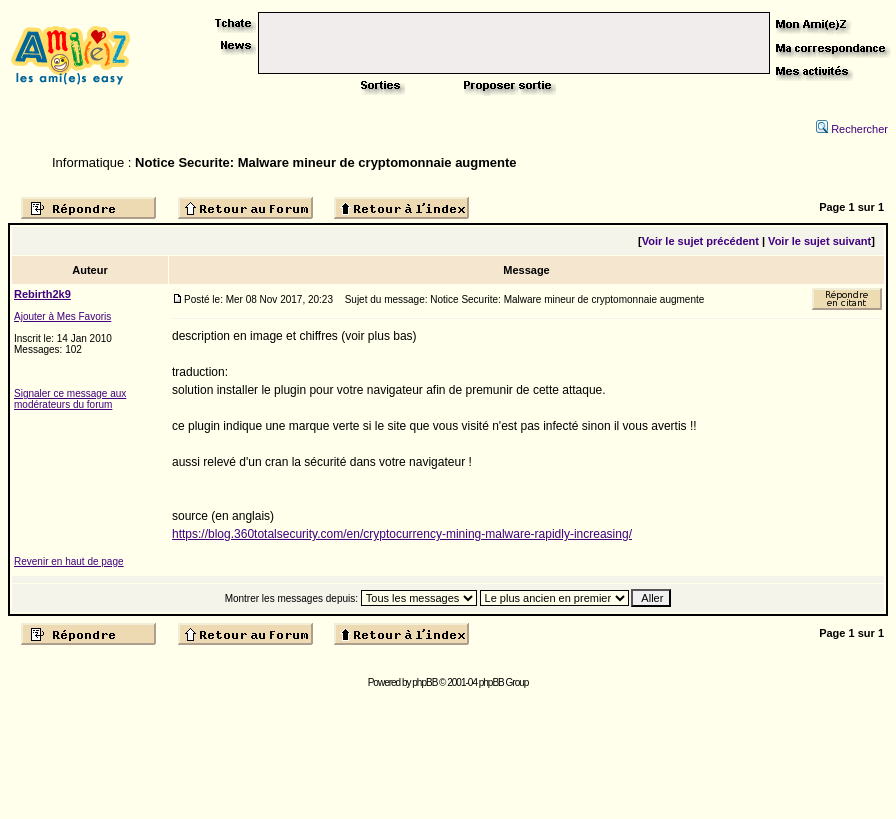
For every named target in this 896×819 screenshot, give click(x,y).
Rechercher (852, 129)
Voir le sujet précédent (700, 241)
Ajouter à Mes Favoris (62, 316)
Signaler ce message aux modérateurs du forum (70, 399)
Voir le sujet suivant (819, 241)
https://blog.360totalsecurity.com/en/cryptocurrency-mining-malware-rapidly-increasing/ (402, 534)
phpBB (424, 682)
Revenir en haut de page (69, 561)
